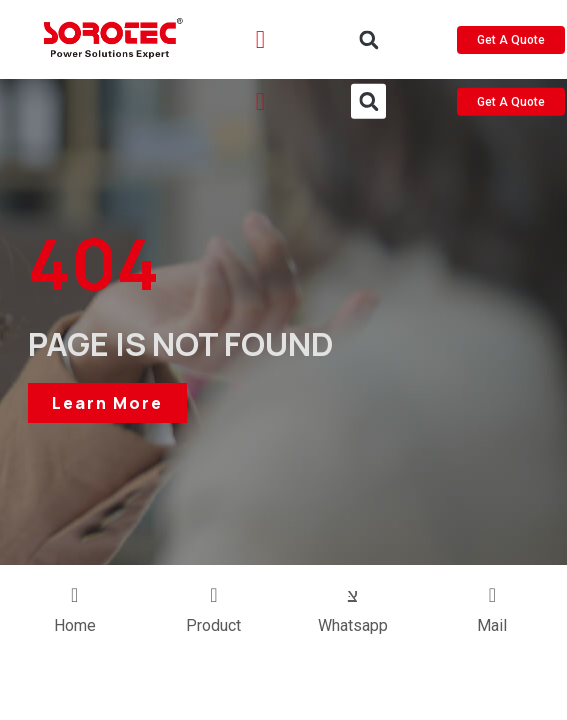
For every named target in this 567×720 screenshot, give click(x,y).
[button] (368, 40)
